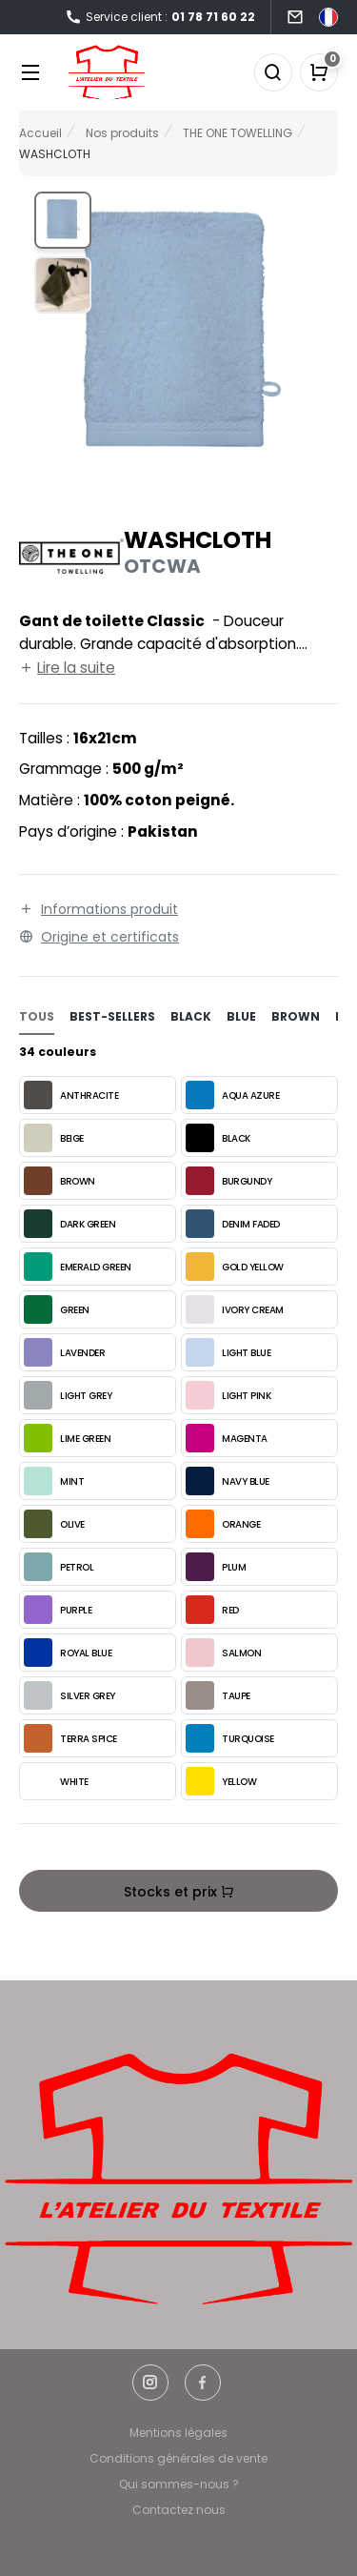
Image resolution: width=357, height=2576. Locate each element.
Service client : (160, 17)
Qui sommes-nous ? (179, 2484)
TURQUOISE (230, 1738)
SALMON (223, 1652)
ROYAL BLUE (67, 1652)
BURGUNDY (228, 1180)
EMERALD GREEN (77, 1266)
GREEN (56, 1309)
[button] (62, 220)
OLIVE (54, 1524)
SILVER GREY (69, 1695)
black (190, 1016)
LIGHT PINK (228, 1395)
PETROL (58, 1566)
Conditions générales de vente (178, 2458)
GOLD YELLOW (235, 1266)
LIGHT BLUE (228, 1352)
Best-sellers (112, 1016)
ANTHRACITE (71, 1095)
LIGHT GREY (67, 1395)
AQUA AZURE (232, 1095)
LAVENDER (64, 1352)
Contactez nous (179, 2510)
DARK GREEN (69, 1223)
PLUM (216, 1566)
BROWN (59, 1180)
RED (212, 1609)
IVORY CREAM (235, 1309)
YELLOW (221, 1781)
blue (241, 1016)
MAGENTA (227, 1438)
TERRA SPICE (70, 1738)
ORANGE (223, 1524)
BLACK (218, 1138)
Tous (36, 1016)
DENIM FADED (233, 1223)
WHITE (56, 1781)
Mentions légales (178, 2432)
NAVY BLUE (227, 1481)
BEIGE (54, 1138)
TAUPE (218, 1695)
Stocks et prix (179, 1891)
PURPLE (57, 1609)
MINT (54, 1481)
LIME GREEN (67, 1438)
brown (295, 1016)
